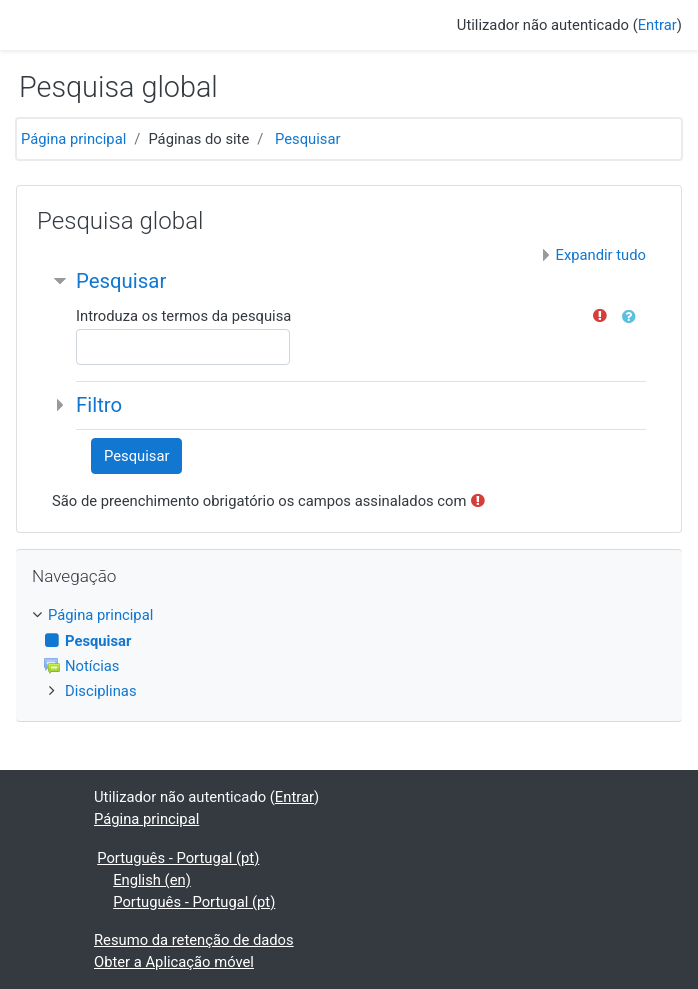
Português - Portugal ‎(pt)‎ (178, 858)
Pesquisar (307, 139)
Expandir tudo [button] (601, 255)
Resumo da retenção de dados (194, 940)
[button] (633, 317)
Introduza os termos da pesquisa (183, 316)
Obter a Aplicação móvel (174, 962)
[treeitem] (349, 615)
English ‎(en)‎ (152, 880)
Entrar (657, 25)
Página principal (73, 139)
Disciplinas (101, 691)
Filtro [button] (99, 405)
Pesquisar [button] (121, 281)
